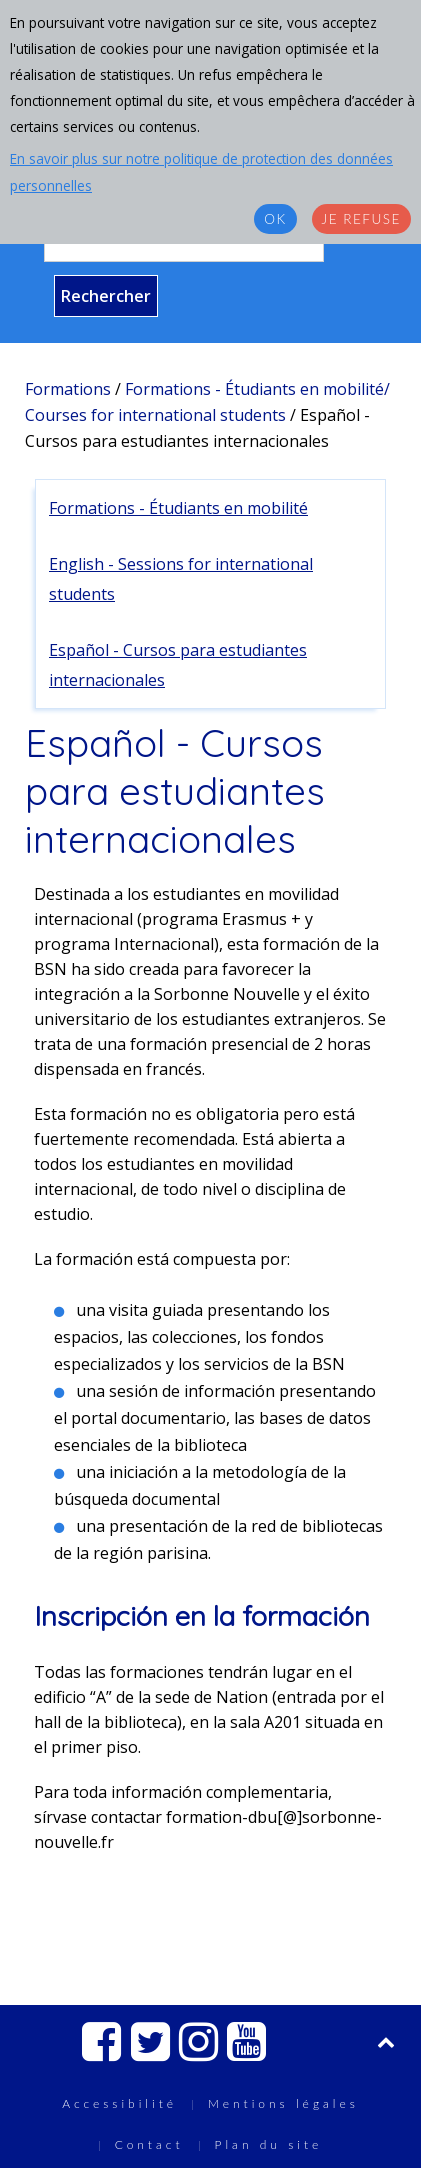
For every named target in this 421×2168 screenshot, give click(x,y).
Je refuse (361, 219)
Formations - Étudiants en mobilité (178, 508)
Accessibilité (119, 2103)
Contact (149, 2144)
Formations (68, 389)
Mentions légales (283, 2103)
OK (275, 219)
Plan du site (269, 2144)
